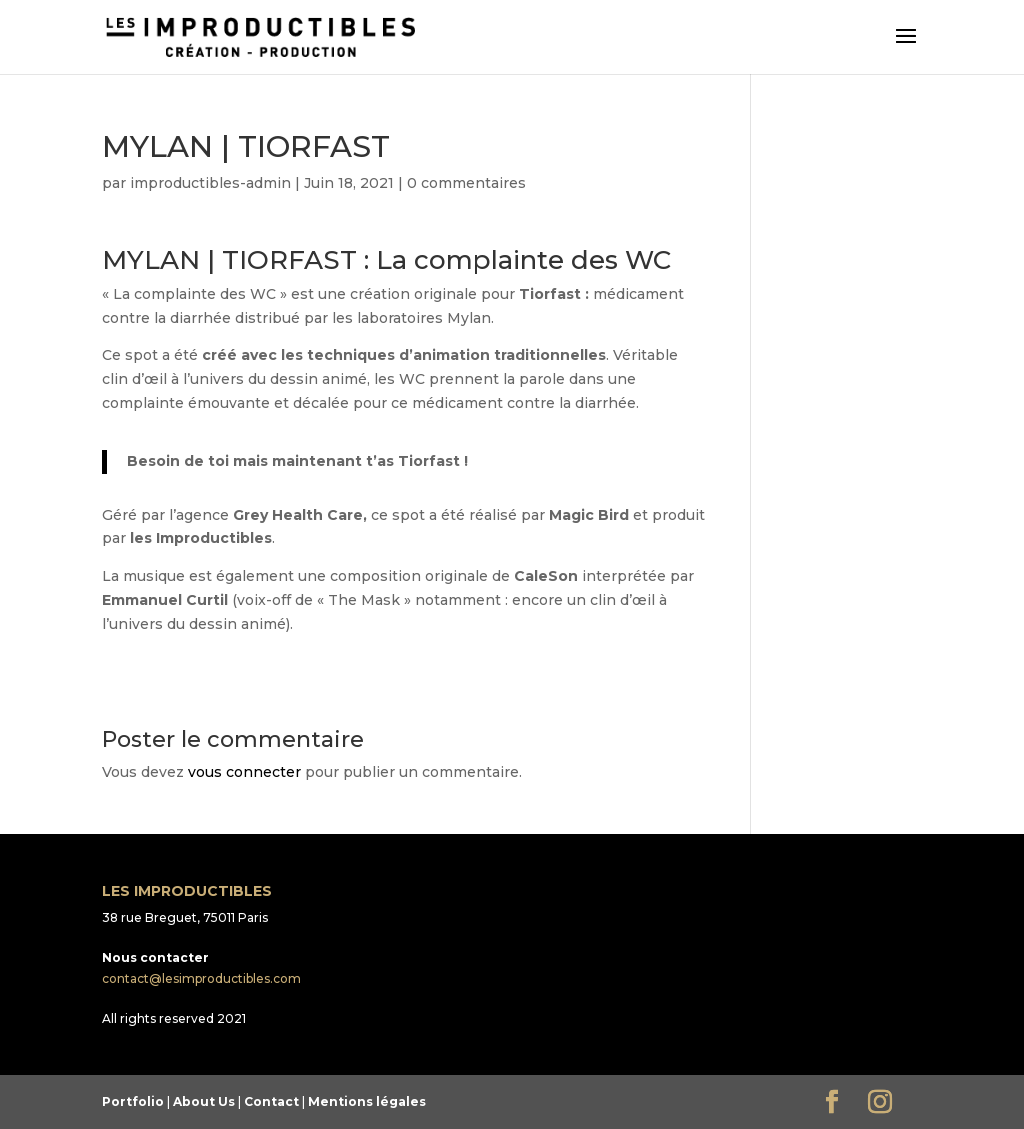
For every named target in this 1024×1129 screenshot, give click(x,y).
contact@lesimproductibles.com (201, 978)
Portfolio (133, 1101)
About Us (204, 1101)
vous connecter (244, 772)
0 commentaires (466, 183)
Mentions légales (367, 1101)
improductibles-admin (210, 183)
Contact (271, 1101)
